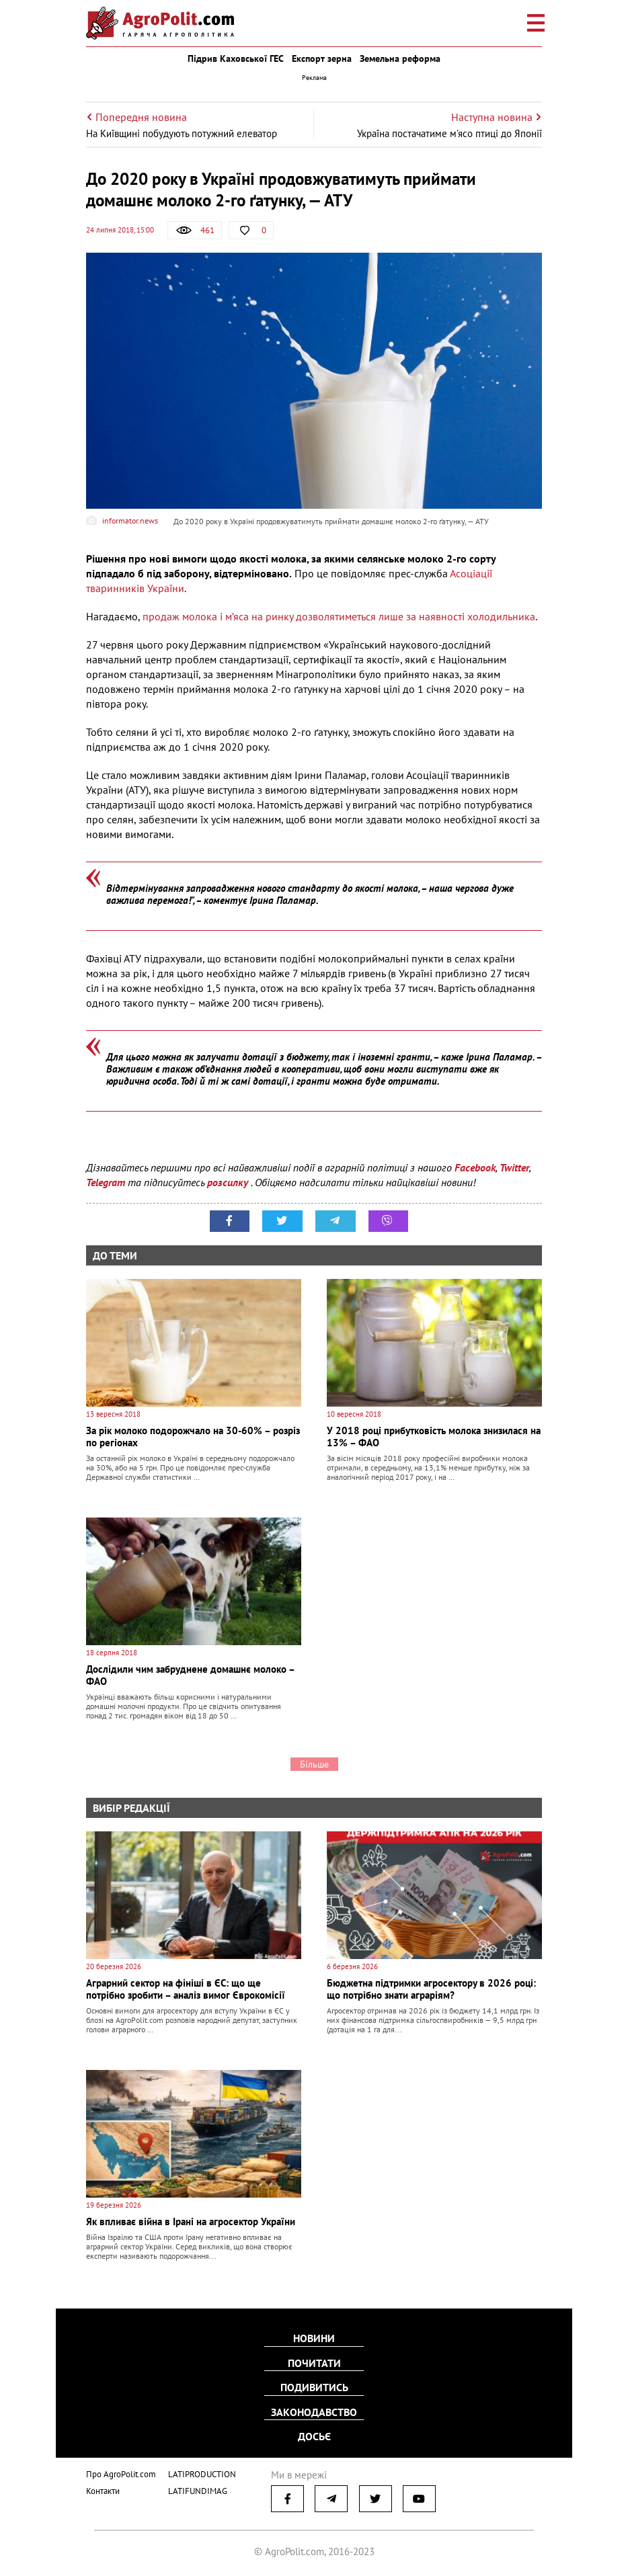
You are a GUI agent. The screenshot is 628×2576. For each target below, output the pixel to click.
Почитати (314, 2363)
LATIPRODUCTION (202, 2472)
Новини (314, 2338)
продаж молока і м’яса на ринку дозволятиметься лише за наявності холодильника (339, 616)
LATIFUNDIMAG (197, 2489)
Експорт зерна (322, 58)
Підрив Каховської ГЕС (236, 58)
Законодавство (314, 2411)
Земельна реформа (400, 58)
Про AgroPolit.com (121, 2472)
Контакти (103, 2489)
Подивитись (314, 2387)
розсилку (229, 1182)
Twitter (514, 1167)
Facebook (475, 1167)
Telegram (105, 1182)
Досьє (314, 2435)
